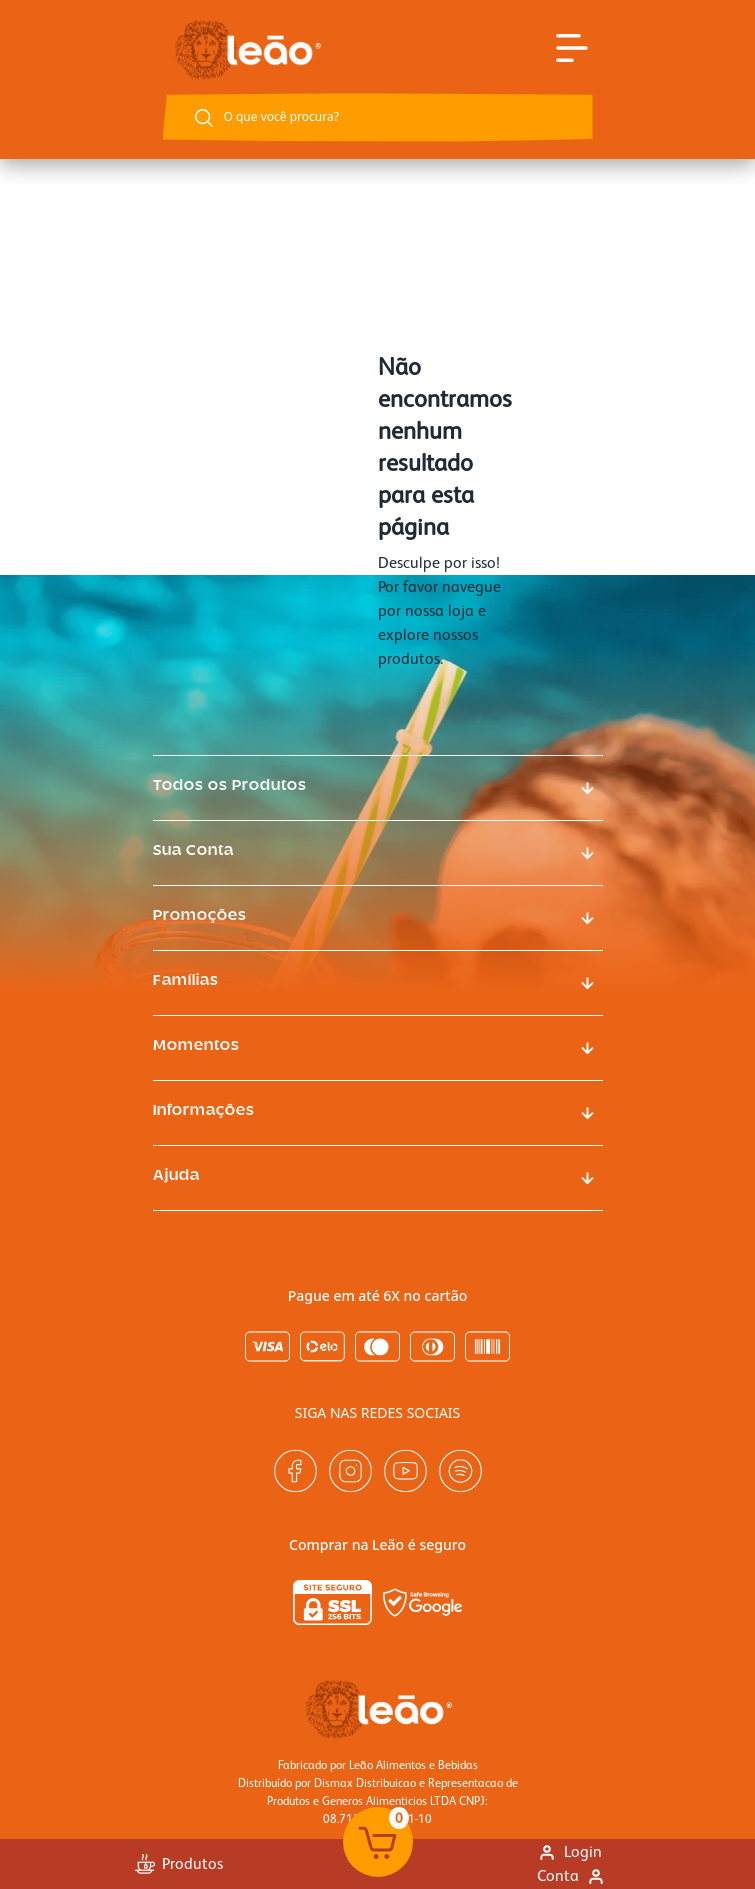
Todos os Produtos (230, 786)
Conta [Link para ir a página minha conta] (571, 1875)
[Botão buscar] (204, 118)
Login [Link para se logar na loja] (569, 1851)
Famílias (186, 981)
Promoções (200, 916)
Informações (204, 1111)
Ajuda (176, 1176)
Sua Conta (193, 851)
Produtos (179, 1864)
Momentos (196, 1046)
